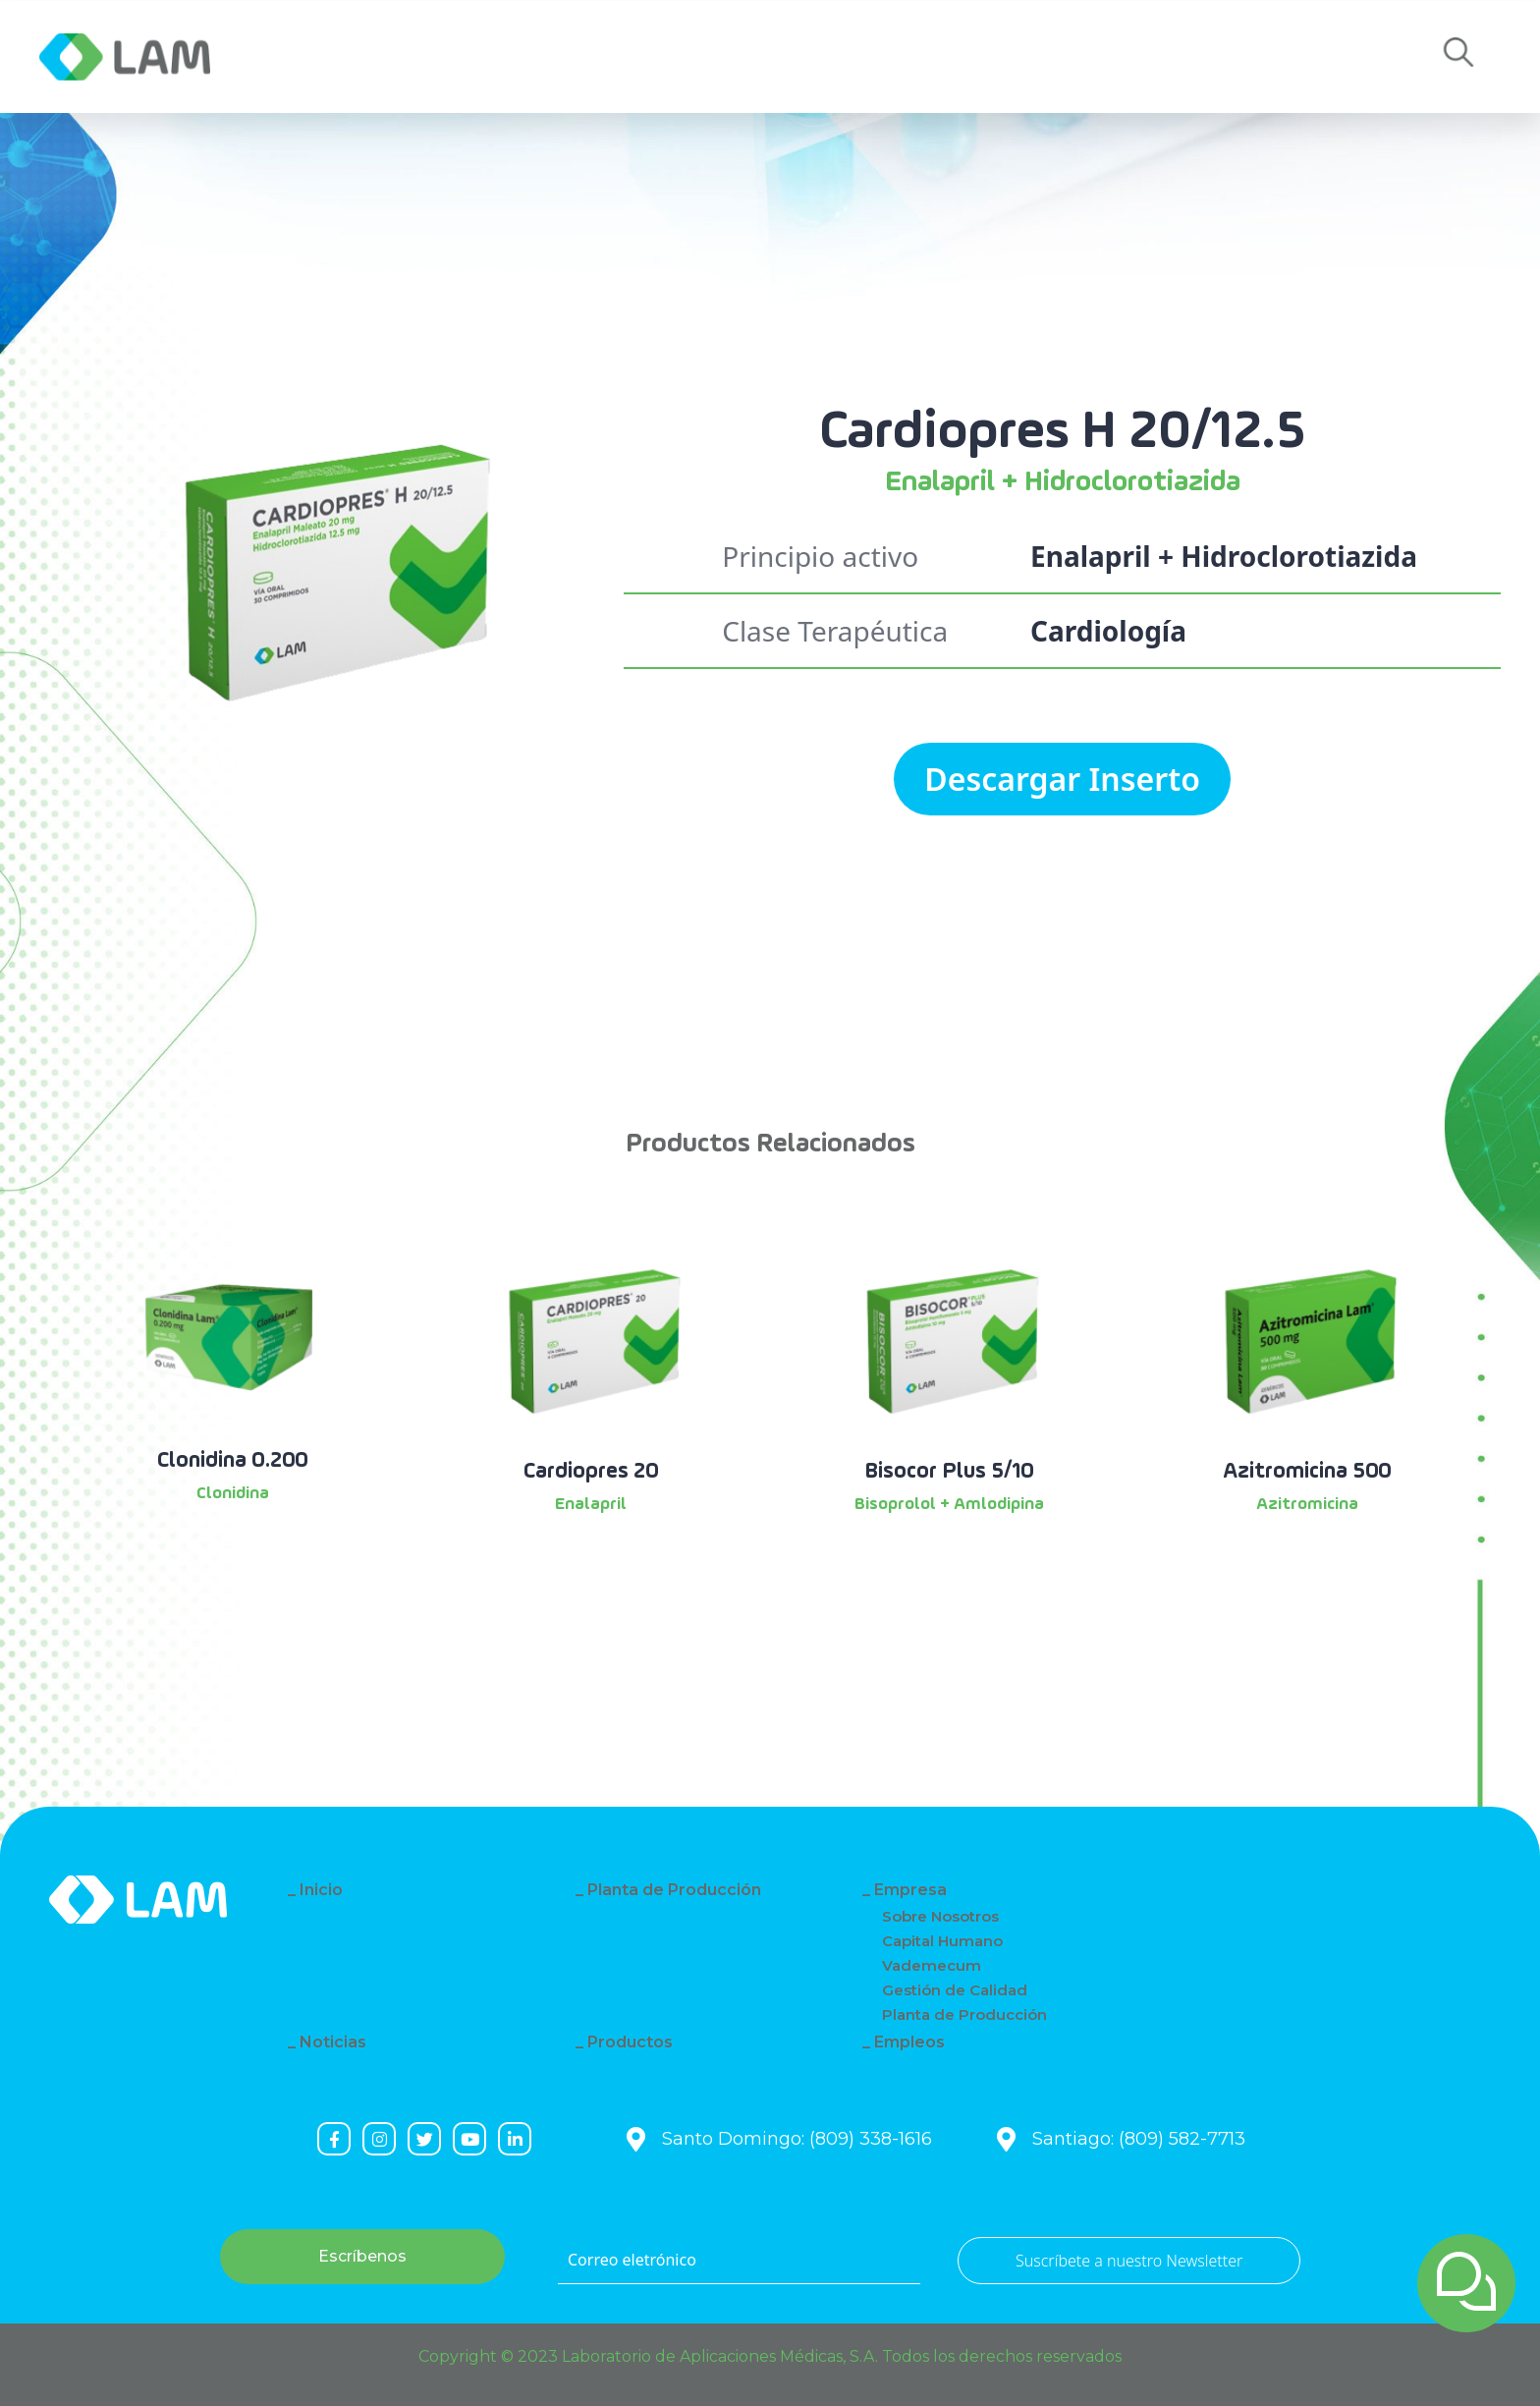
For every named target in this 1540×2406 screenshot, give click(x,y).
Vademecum (931, 1965)
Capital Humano (942, 1940)
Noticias (470, 57)
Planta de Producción (674, 1889)
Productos (630, 57)
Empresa (323, 57)
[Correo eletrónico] (739, 2260)
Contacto (797, 57)
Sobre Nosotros (940, 1916)
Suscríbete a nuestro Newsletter (1129, 2260)
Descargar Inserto (1062, 778)
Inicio (321, 1889)
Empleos (952, 57)
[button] (1458, 57)
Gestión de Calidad (954, 1990)
